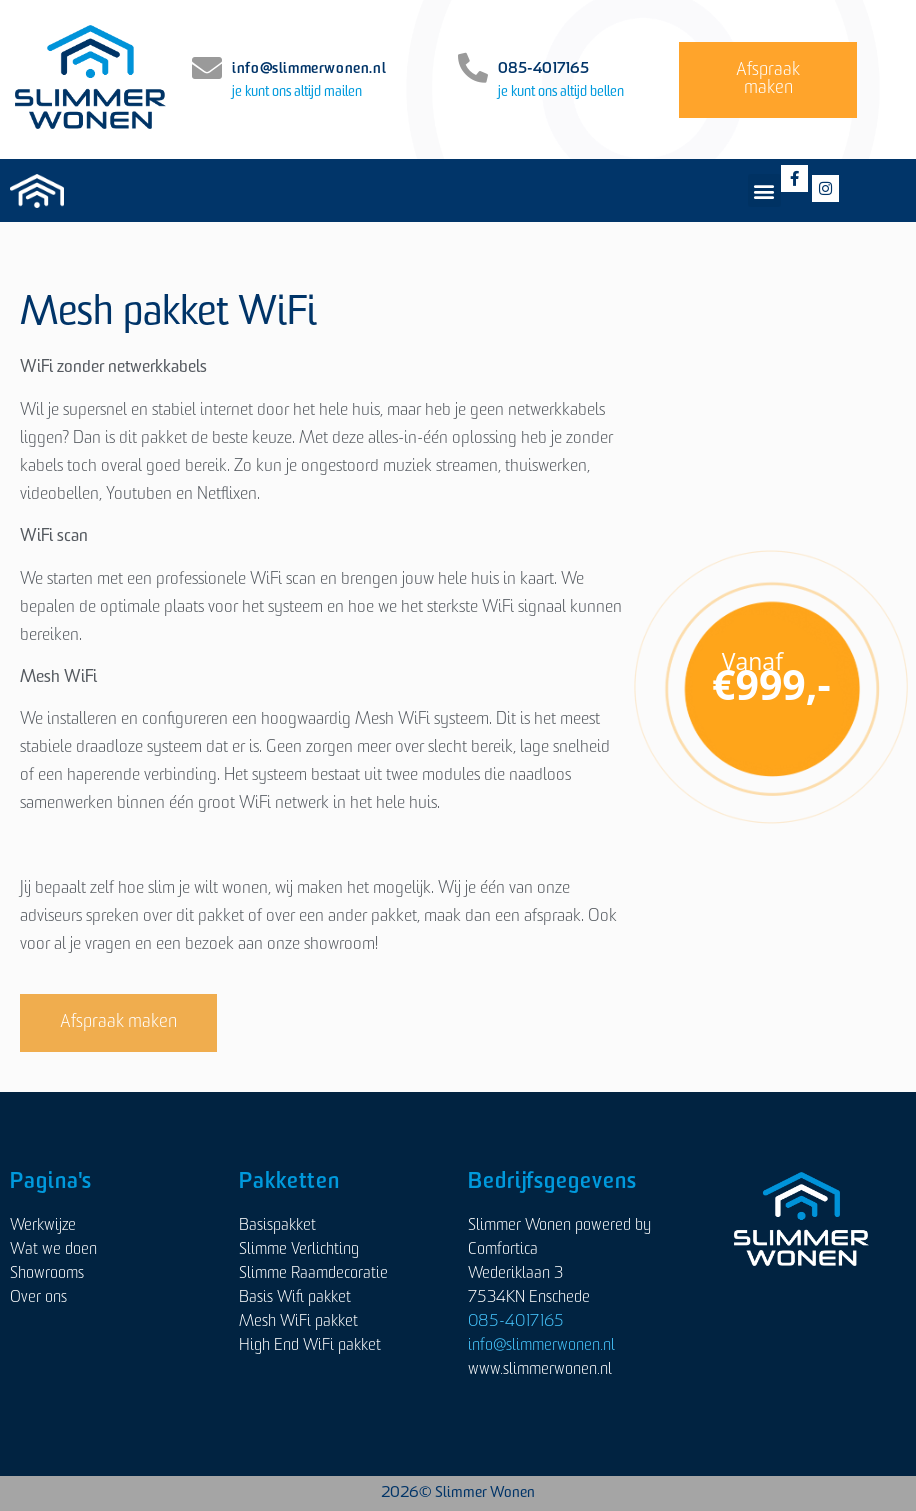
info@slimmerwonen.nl (309, 69)
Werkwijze (43, 1226)
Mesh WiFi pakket (298, 1322)
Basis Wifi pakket (295, 1298)
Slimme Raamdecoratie (313, 1274)
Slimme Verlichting (299, 1250)
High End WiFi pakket (310, 1346)
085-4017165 (543, 69)
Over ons (38, 1298)
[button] (764, 190)
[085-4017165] (473, 68)
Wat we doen (53, 1250)
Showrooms (47, 1274)
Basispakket (277, 1226)
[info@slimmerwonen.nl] (207, 68)
